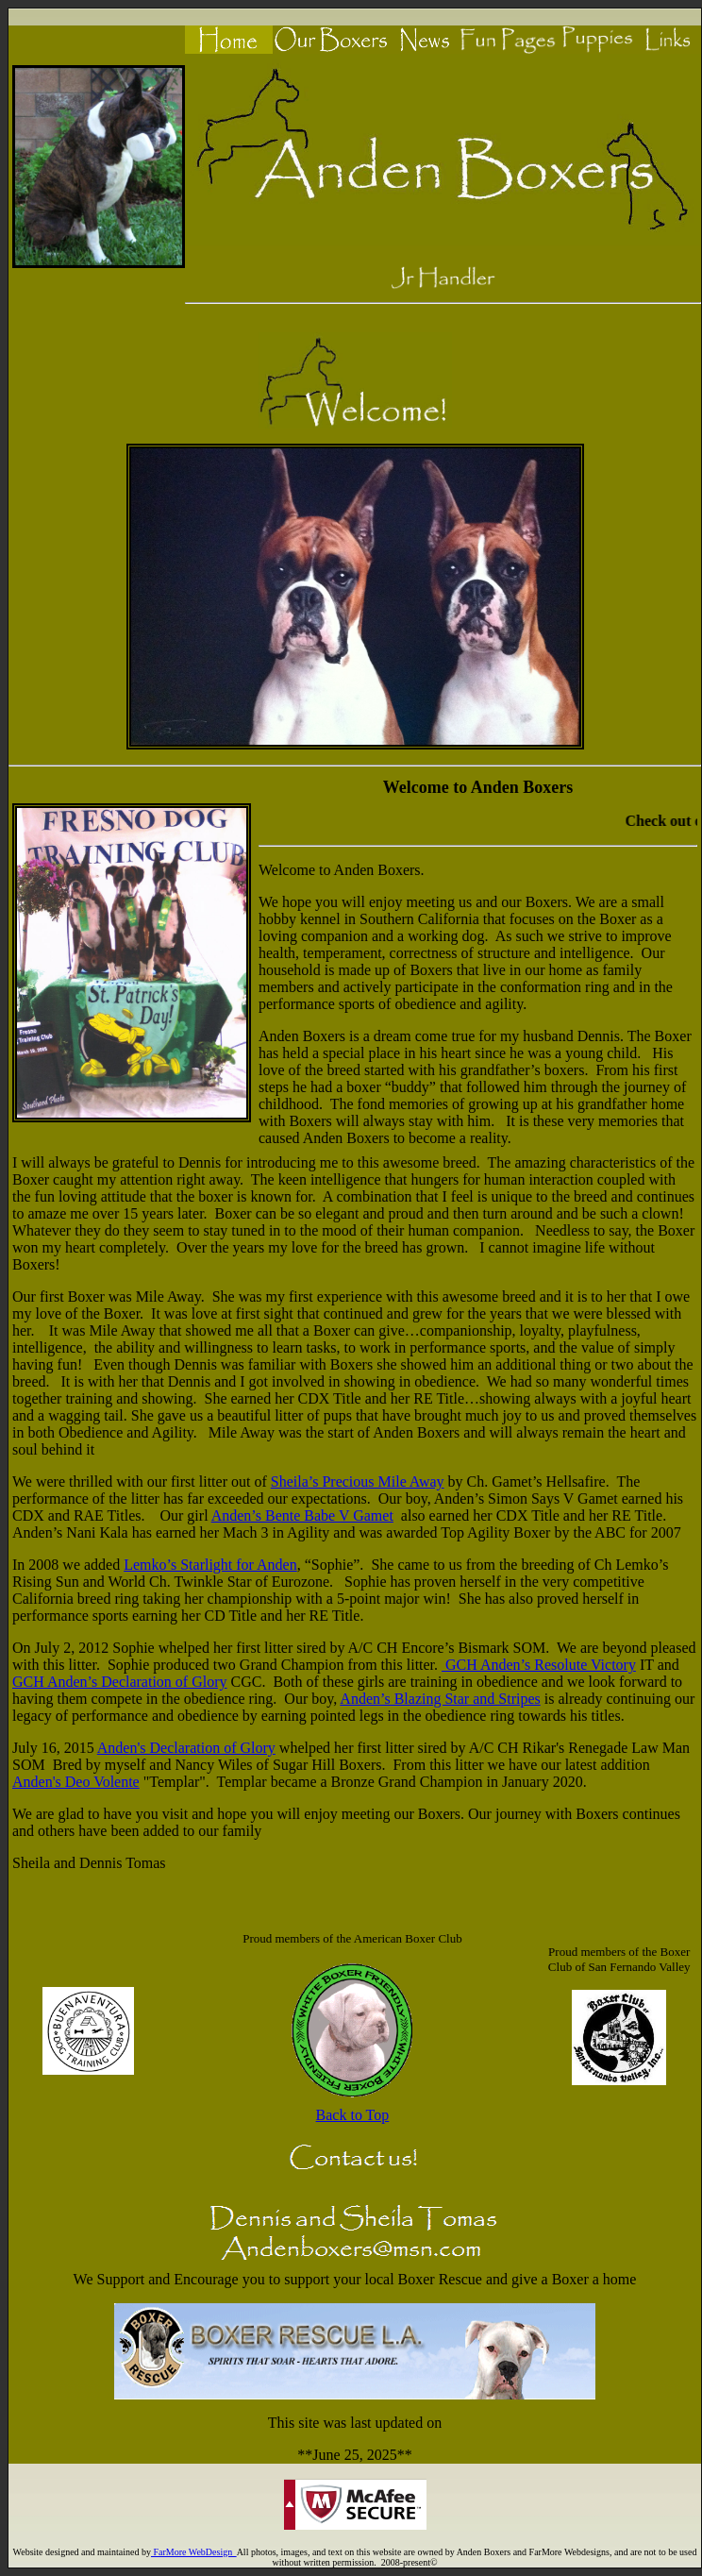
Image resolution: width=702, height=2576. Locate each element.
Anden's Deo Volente (76, 1782)
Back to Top (353, 2115)
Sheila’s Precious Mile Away (357, 1481)
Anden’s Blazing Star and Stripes (440, 1699)
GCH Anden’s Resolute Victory (540, 1665)
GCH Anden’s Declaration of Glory (119, 1682)
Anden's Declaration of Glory (186, 1748)
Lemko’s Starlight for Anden (210, 1565)
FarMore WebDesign (194, 2552)
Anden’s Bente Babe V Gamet (302, 1515)
